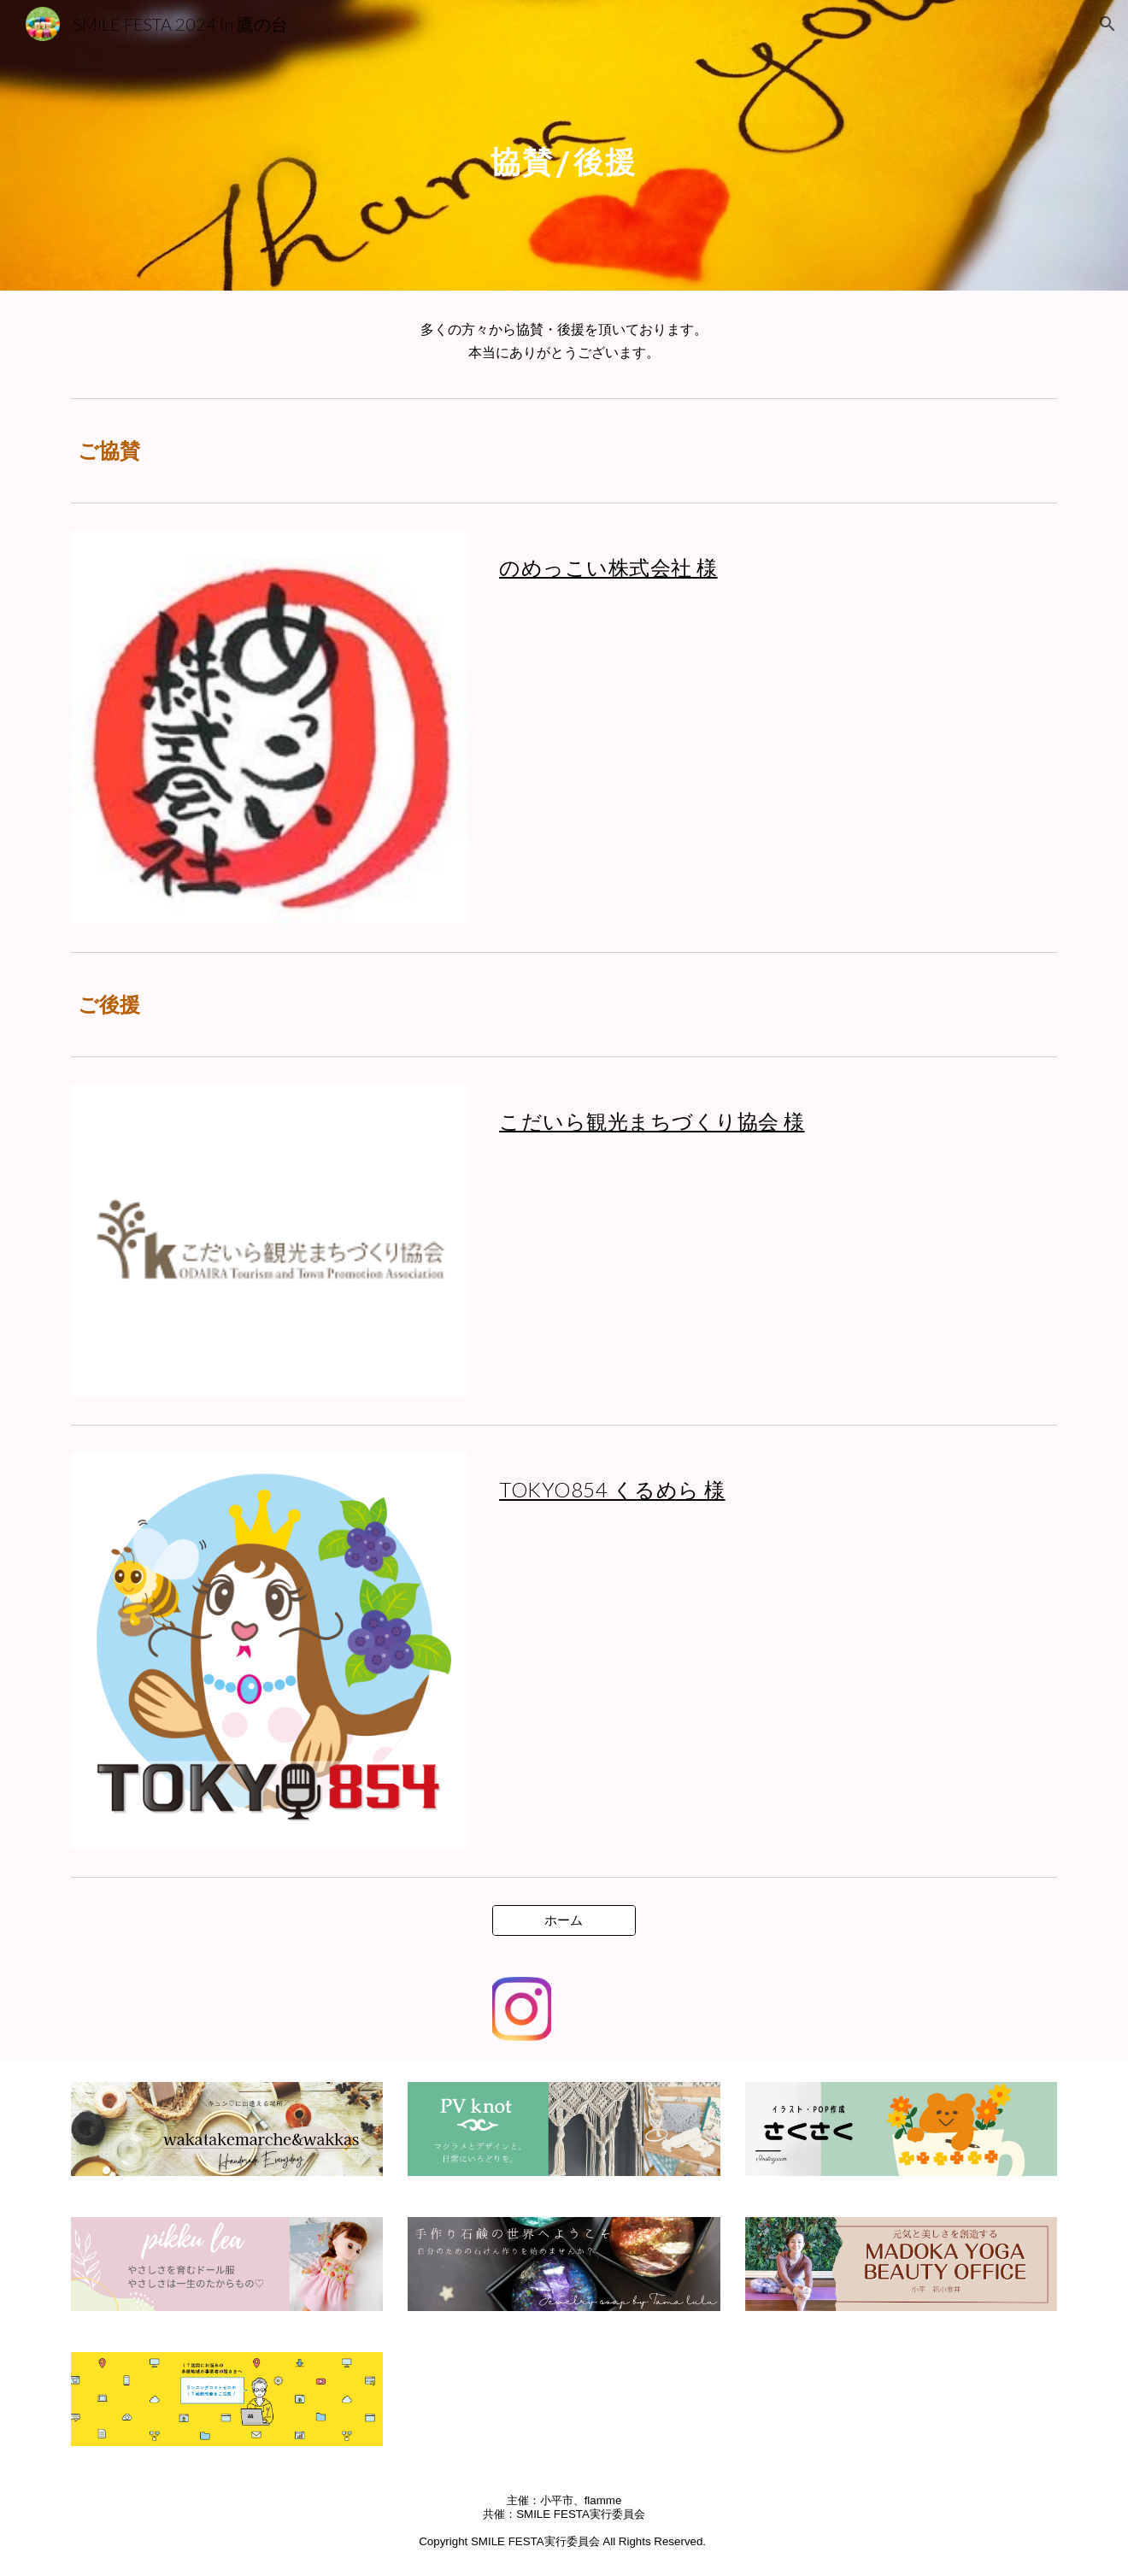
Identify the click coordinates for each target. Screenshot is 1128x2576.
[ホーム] (564, 1920)
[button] (1107, 23)
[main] (564, 145)
